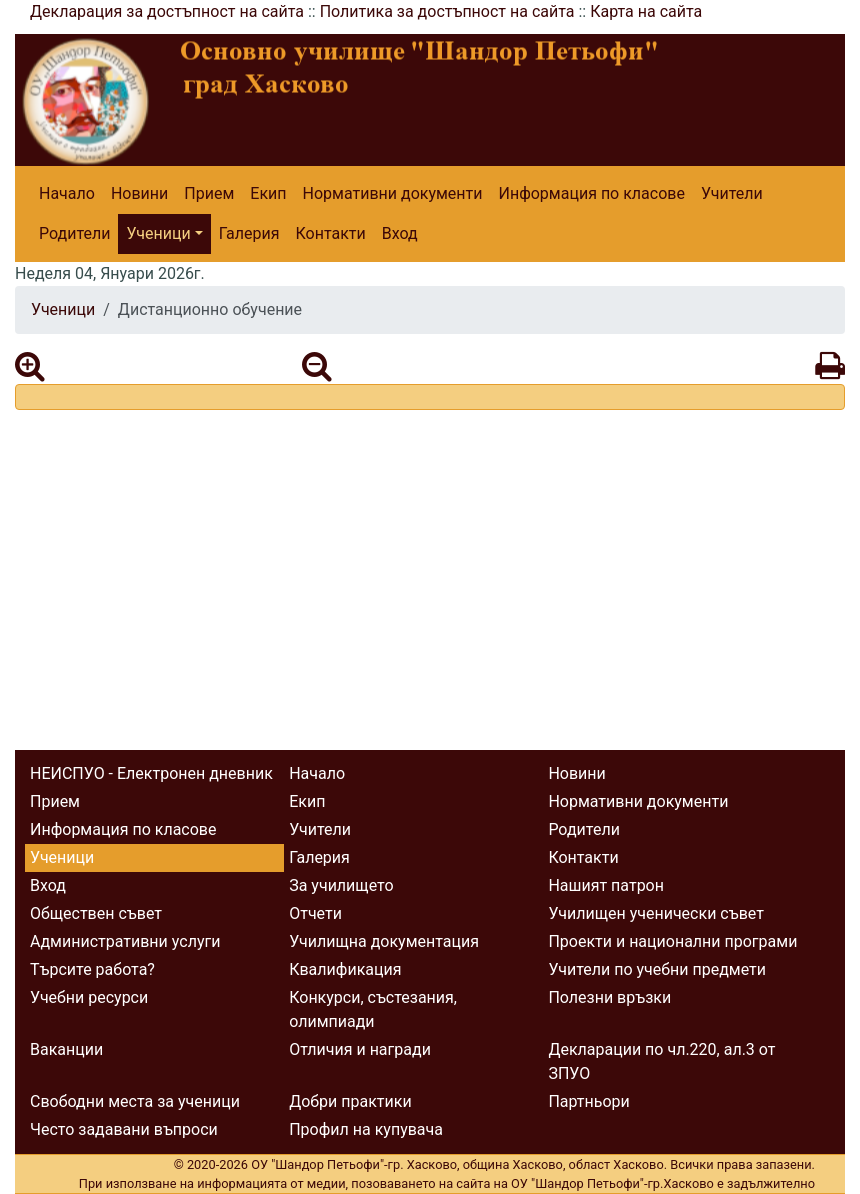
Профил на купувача (366, 1129)
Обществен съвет (96, 913)
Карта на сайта (646, 11)
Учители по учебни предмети (657, 969)
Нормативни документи (393, 193)
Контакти (331, 233)
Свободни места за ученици (135, 1101)
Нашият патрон (606, 885)
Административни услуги (125, 941)
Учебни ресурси (89, 997)
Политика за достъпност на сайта (447, 11)
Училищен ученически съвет (656, 913)
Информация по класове (591, 193)
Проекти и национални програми (672, 941)
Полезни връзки (609, 997)
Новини (139, 193)
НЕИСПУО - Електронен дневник (151, 773)
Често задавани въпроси (124, 1129)
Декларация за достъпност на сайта (167, 11)
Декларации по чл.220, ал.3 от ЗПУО (661, 1061)
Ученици (158, 233)
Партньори (588, 1101)
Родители (74, 233)
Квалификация (345, 969)
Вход (400, 233)
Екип (268, 193)
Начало (67, 193)
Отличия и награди (360, 1049)
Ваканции (66, 1049)
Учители (732, 193)
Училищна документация (384, 941)
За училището (341, 885)
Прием (209, 193)
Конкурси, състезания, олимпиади (373, 1009)
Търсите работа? (92, 969)
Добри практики (350, 1101)
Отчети (315, 913)
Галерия (249, 233)
